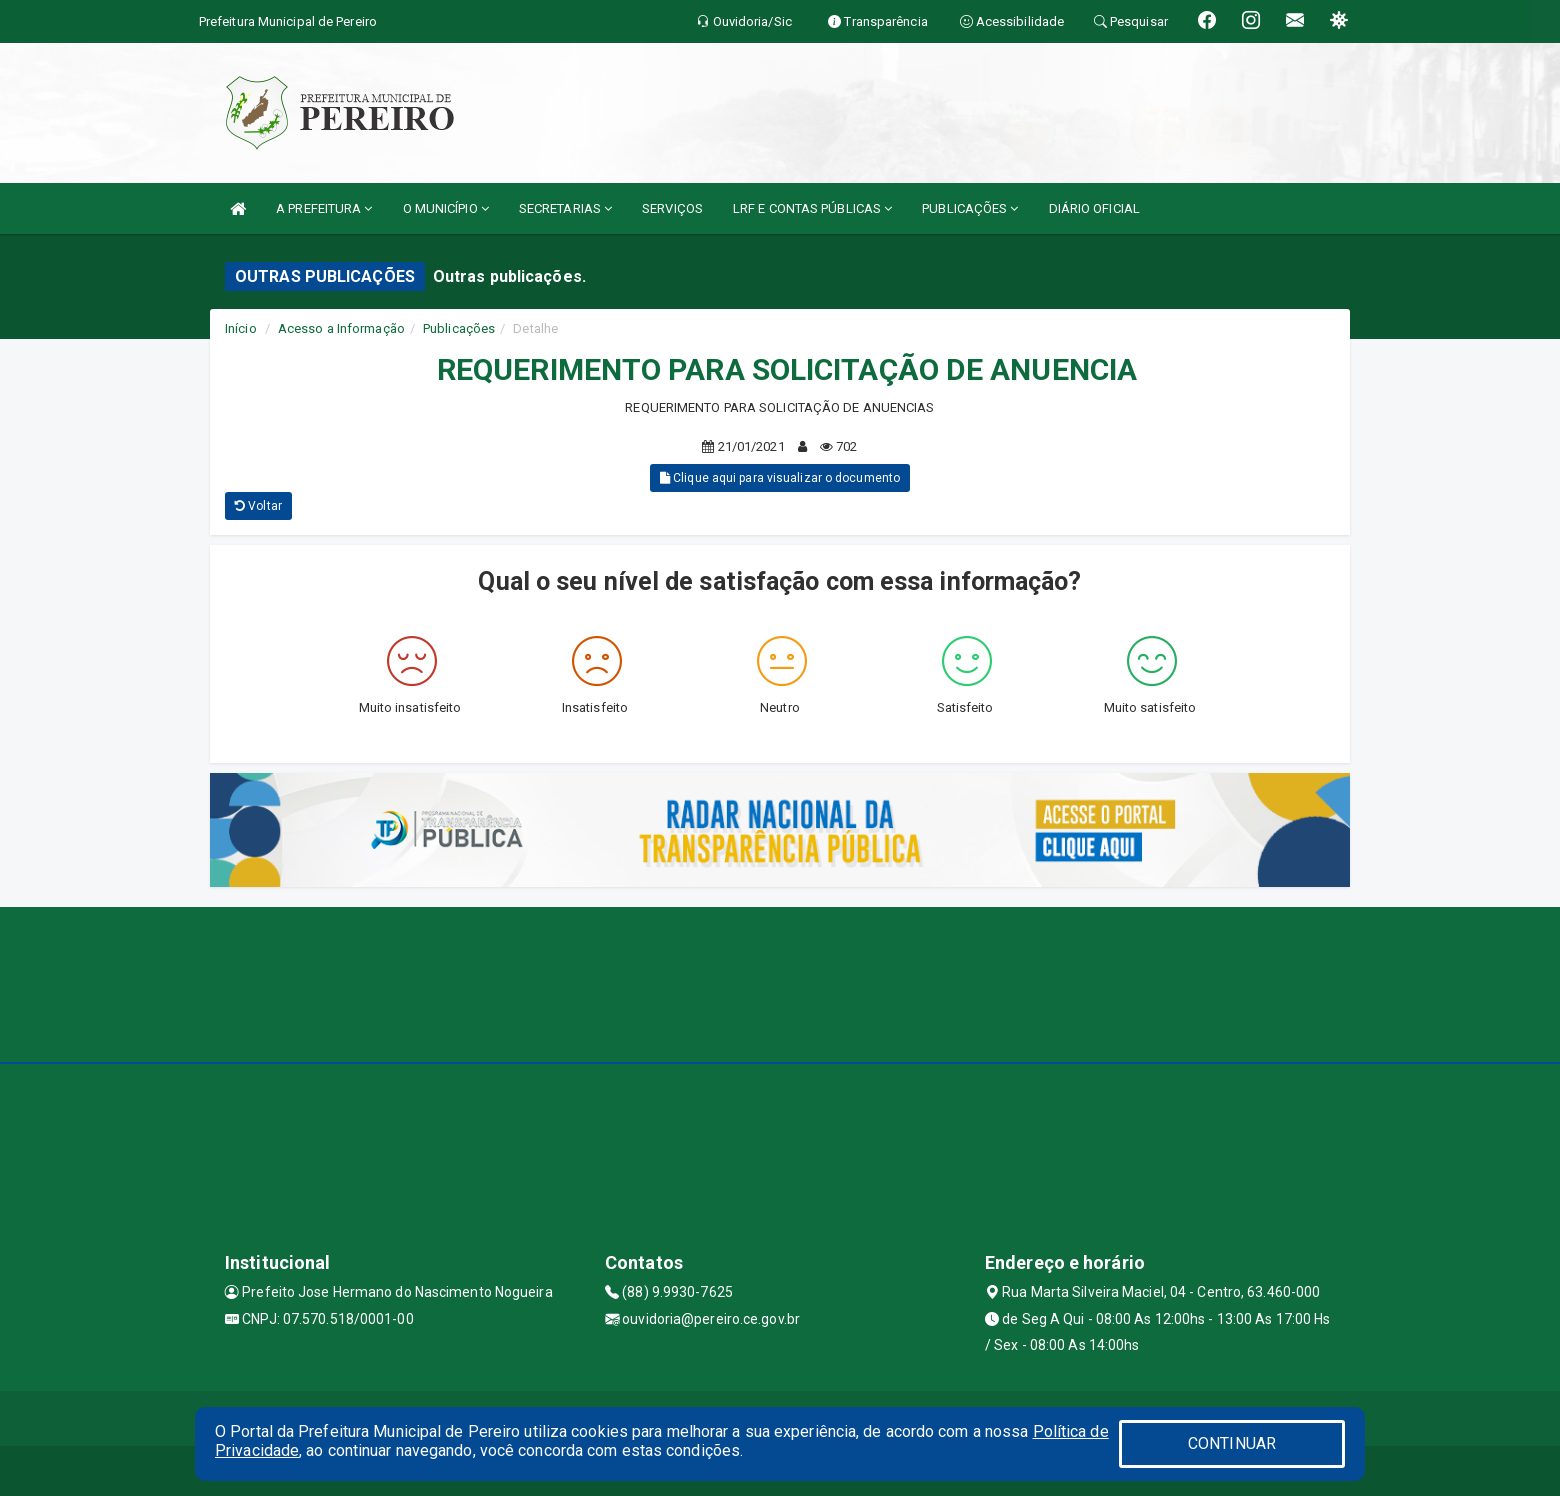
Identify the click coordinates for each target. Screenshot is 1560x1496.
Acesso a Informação (341, 328)
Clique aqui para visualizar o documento (780, 478)
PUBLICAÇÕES (970, 208)
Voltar (258, 506)
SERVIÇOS (672, 208)
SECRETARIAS (565, 208)
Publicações (459, 328)
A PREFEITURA (324, 208)
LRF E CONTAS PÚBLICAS (812, 208)
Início (241, 328)
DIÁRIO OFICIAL (1094, 208)
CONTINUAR (1232, 1443)
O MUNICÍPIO (446, 208)
